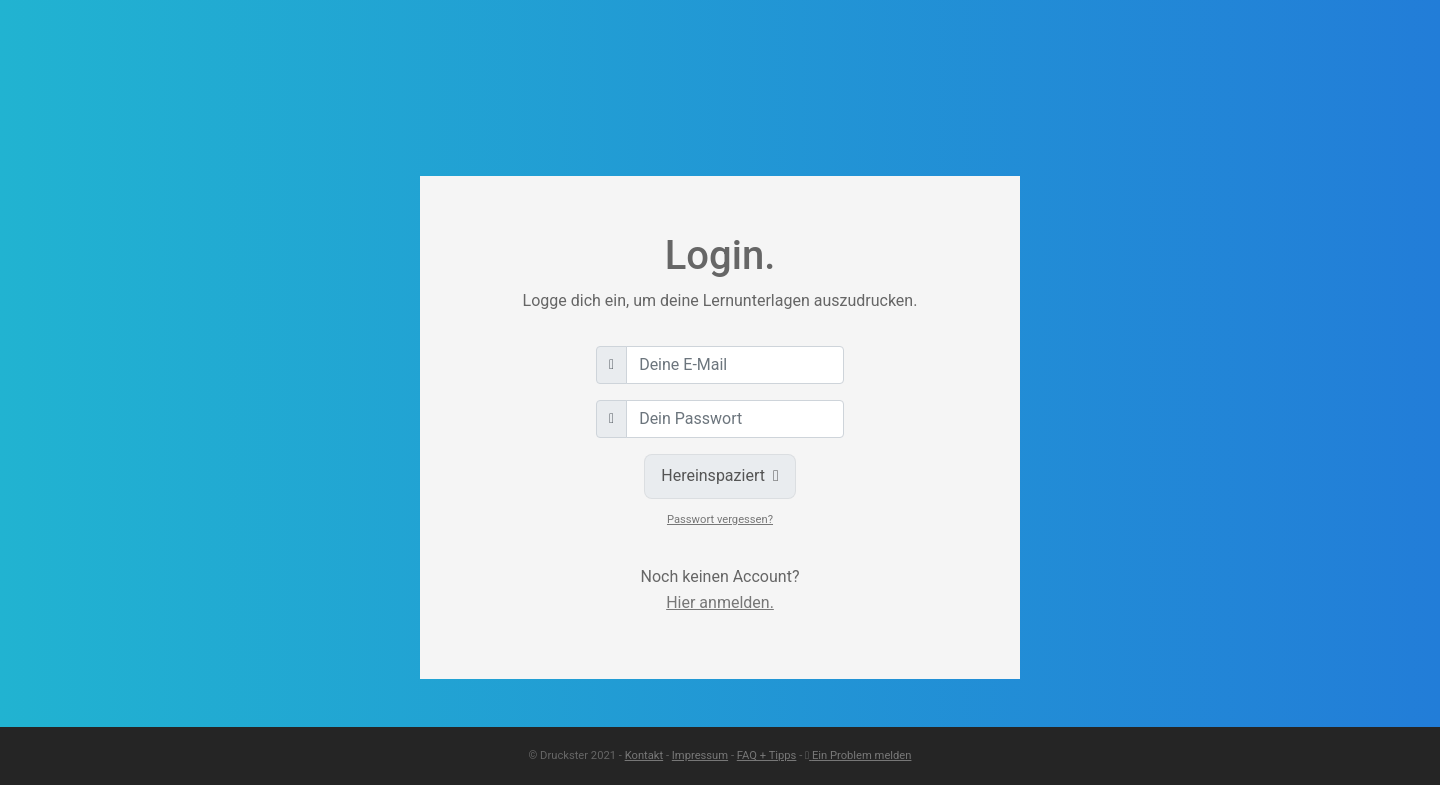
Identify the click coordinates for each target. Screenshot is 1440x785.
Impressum (700, 755)
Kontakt (644, 755)
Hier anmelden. (720, 602)
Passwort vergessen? (720, 519)
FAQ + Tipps (767, 755)
